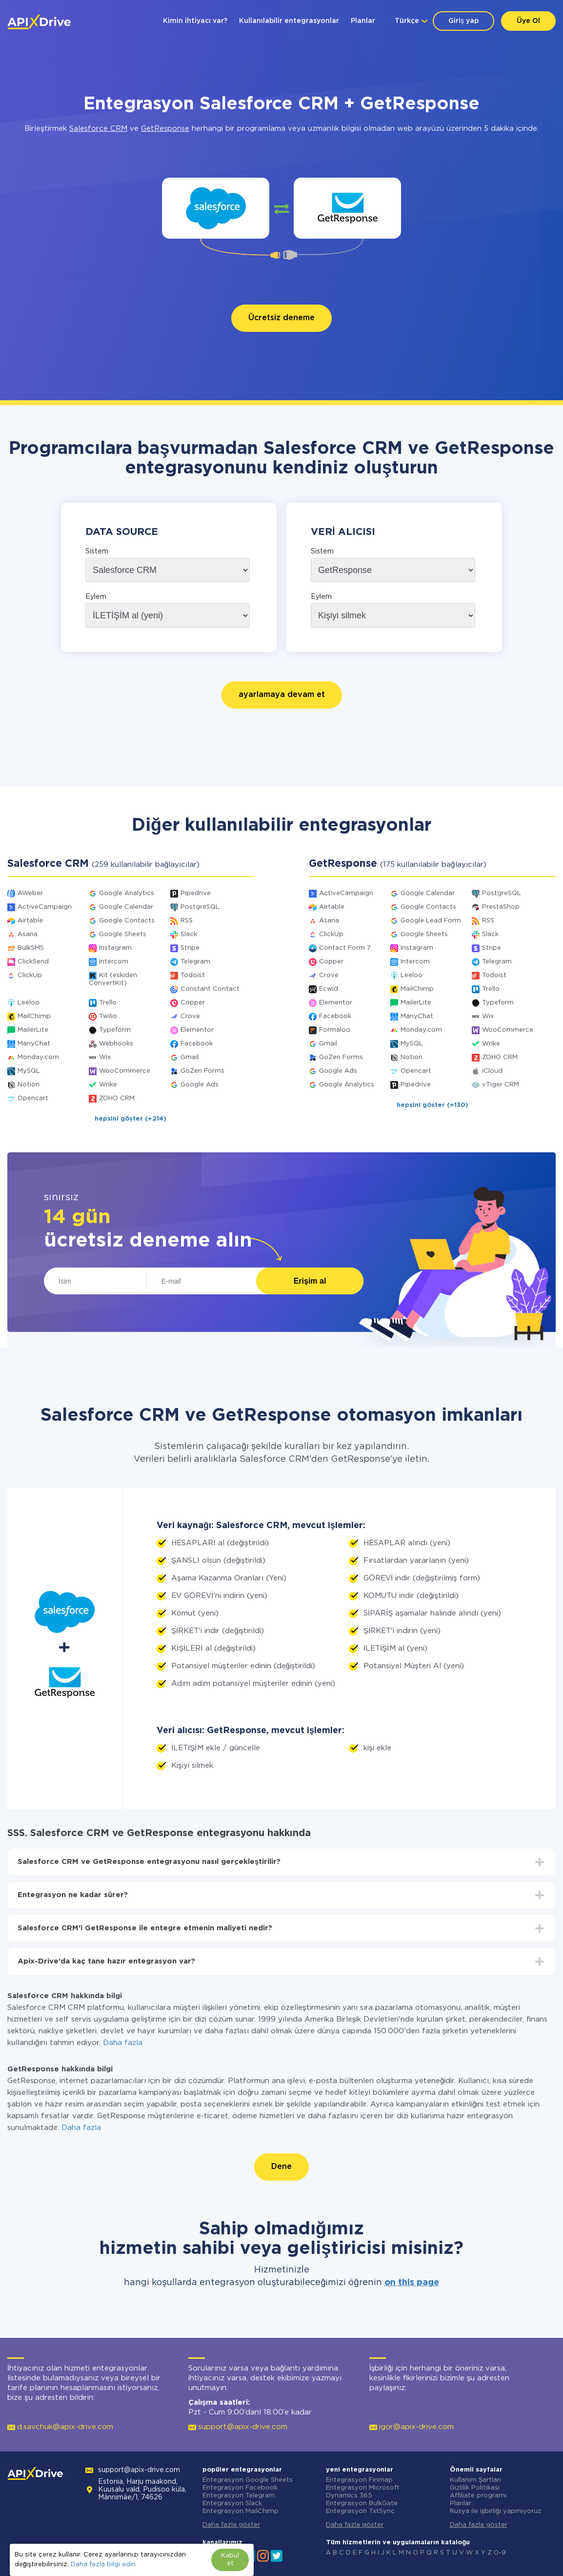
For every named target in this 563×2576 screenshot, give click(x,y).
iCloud (492, 1071)
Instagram (115, 948)
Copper (193, 1002)
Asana (28, 934)
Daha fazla (122, 2043)
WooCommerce (124, 1071)
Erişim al (310, 1281)
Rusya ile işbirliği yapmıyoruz (496, 2511)
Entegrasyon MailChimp (240, 2511)
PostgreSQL (200, 907)
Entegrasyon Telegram (238, 2495)
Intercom (113, 961)
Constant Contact (210, 989)
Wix (105, 1057)
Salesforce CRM (98, 128)
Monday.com (38, 1057)
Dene (281, 2166)
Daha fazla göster (231, 2525)
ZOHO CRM (117, 1098)
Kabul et (230, 2559)
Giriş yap (463, 21)
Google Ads (200, 1084)
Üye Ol (528, 21)
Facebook (197, 1043)
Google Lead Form (431, 920)
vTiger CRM (500, 1084)
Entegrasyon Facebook (240, 2488)
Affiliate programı (478, 2495)
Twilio (108, 1016)
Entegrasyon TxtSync (360, 2511)
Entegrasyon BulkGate (362, 2503)
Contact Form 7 (345, 948)
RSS (187, 920)
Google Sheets (122, 934)
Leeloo (29, 1002)
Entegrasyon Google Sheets (247, 2480)
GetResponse (165, 128)
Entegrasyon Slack (232, 2503)
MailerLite (33, 1030)
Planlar (363, 21)
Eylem (95, 597)
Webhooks (116, 1043)
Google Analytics (126, 893)
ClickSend (33, 961)
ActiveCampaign (45, 907)
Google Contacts (127, 920)
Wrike (108, 1084)
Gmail (190, 1057)
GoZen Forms (202, 1071)
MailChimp (34, 1016)
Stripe (190, 948)
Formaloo (334, 1030)
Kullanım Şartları (476, 2480)
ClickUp (30, 975)
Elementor (197, 1030)
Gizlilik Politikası (475, 2488)
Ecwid (328, 989)
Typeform (115, 1030)
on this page (411, 2283)
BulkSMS (31, 948)
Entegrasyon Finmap (359, 2480)
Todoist (193, 975)
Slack (189, 934)
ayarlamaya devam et (282, 694)
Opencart (33, 1098)
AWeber (30, 893)
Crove (190, 1016)
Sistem (96, 551)
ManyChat (34, 1043)
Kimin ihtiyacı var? (195, 21)
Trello (108, 1002)
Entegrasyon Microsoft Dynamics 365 (363, 2491)
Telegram (195, 961)
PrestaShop (501, 907)
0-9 (500, 2553)
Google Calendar (126, 907)
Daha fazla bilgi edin (103, 2564)
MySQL (29, 1071)
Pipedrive (196, 893)
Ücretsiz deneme (281, 318)
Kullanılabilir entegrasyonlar (289, 21)
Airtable (30, 920)
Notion (29, 1084)
